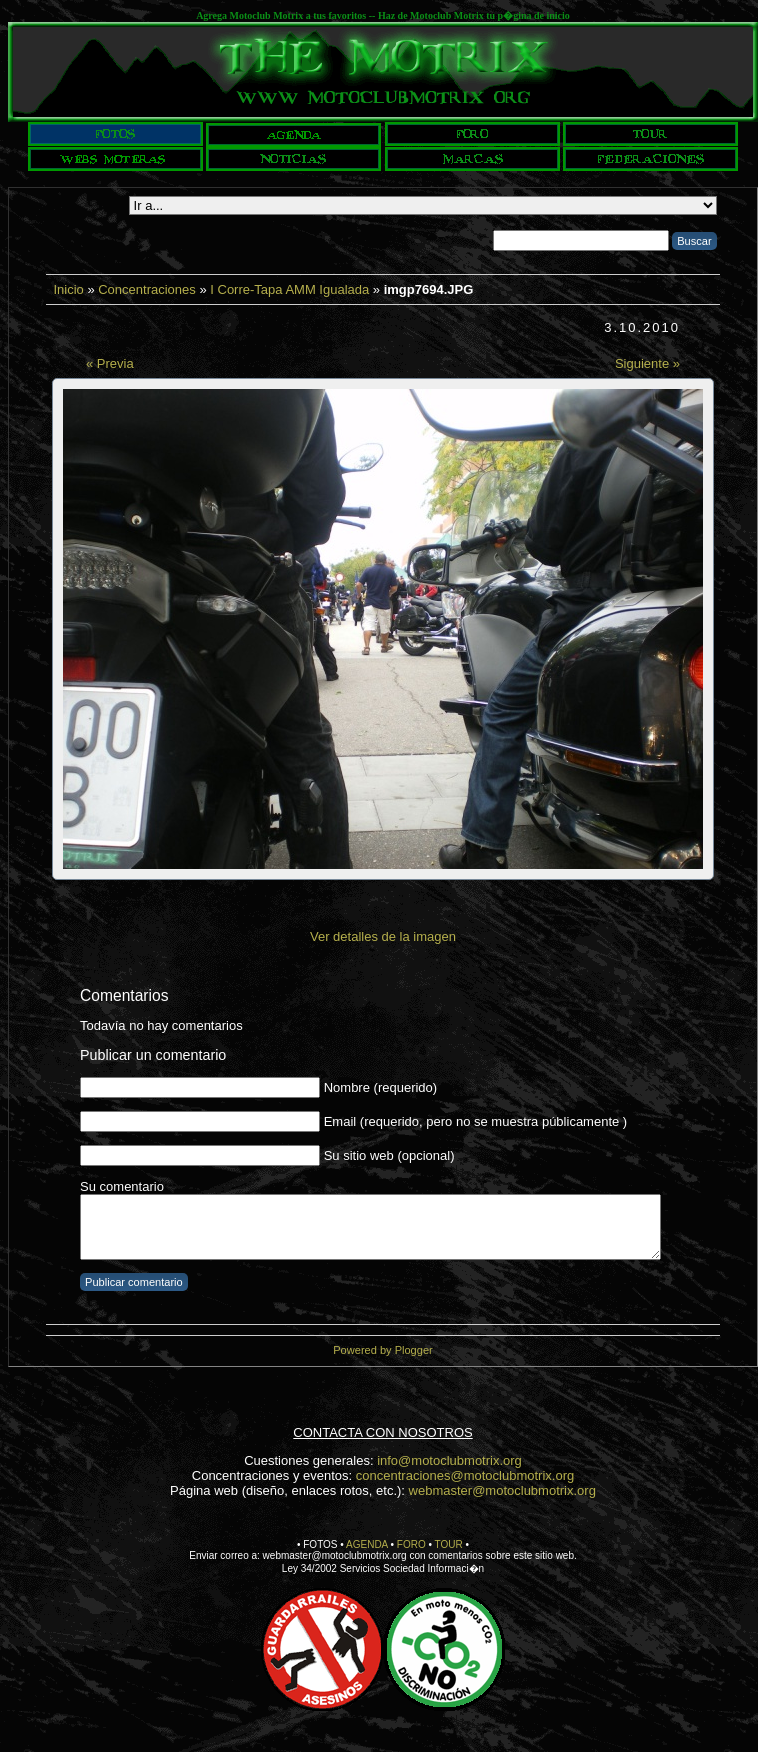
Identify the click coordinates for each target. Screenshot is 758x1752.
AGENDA (367, 1544)
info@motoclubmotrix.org (449, 1460)
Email (340, 1121)
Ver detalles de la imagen (383, 936)
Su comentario (122, 1186)
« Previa (110, 363)
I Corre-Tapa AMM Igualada (289, 289)
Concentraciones (147, 289)
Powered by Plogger (382, 1350)
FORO (411, 1544)
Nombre (347, 1087)
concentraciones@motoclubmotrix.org (465, 1475)
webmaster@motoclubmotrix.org (502, 1490)
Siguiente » (647, 363)
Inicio (68, 289)
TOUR (449, 1544)
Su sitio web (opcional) (389, 1155)
